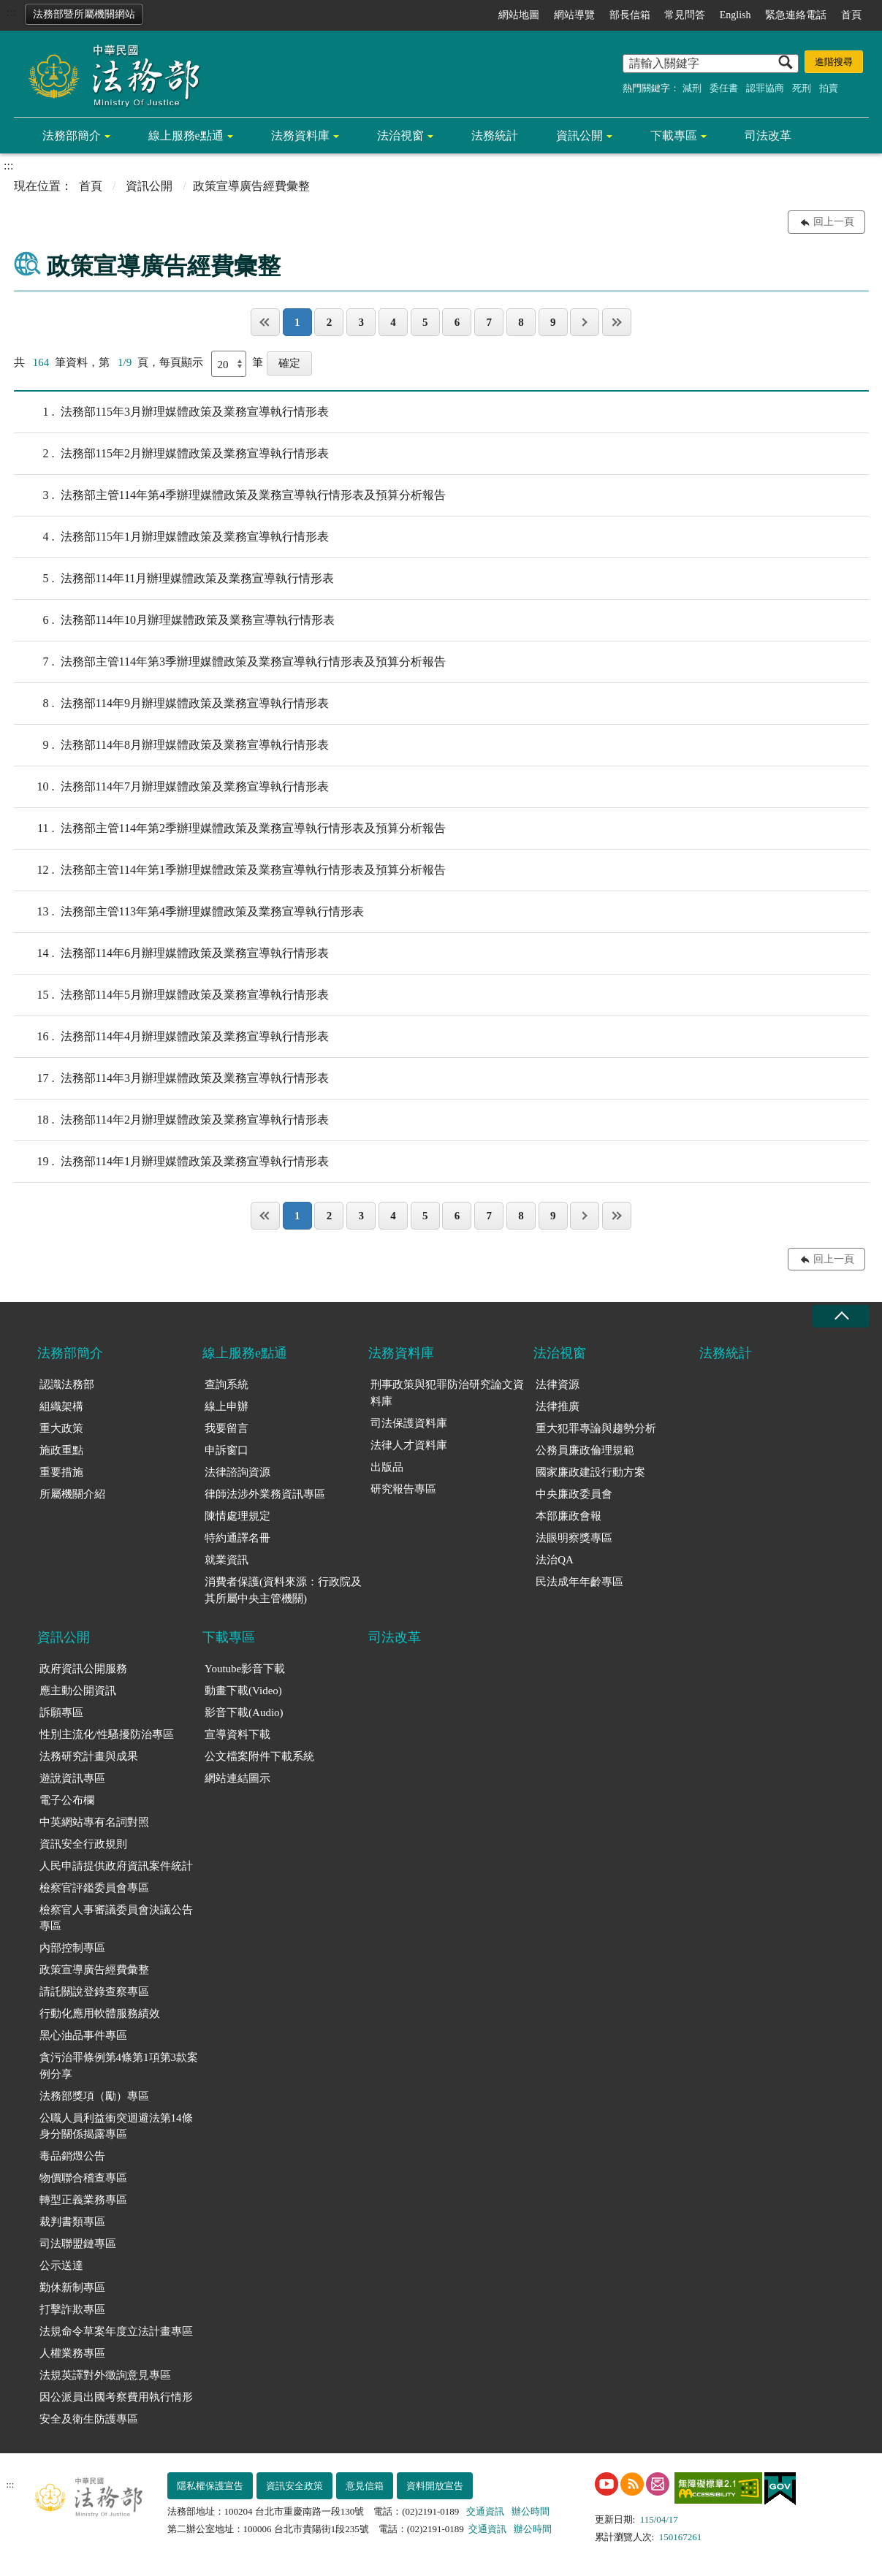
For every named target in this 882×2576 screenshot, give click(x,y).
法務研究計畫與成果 (88, 1756)
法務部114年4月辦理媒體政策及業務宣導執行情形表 (171, 1036)
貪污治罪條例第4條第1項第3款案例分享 (119, 2065)
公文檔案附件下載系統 (259, 1756)
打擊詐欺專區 (72, 2309)
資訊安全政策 (294, 2485)
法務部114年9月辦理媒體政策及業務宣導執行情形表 (171, 703)
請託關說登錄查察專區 (94, 1991)
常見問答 (684, 14)
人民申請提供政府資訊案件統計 (116, 1866)
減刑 (692, 88)
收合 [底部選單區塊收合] (841, 1316)
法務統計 (494, 135)
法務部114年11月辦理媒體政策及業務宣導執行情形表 (174, 578)
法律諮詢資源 (237, 1472)
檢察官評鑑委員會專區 (94, 1888)
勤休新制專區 (72, 2287)
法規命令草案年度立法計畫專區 (116, 2331)
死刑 (801, 88)
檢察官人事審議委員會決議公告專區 (116, 1918)
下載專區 (673, 135)
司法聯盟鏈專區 (77, 2243)
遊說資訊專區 (72, 1778)
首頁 (851, 14)
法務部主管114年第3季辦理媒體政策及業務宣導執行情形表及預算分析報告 (230, 662)
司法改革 (768, 135)
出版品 (386, 1467)
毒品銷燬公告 (72, 2156)
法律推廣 (557, 1406)
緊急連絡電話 (795, 14)
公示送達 (61, 2265)
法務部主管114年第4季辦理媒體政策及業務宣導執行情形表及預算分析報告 (230, 495)
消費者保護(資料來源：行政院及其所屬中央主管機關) (283, 1590)
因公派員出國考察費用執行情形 (116, 2397)
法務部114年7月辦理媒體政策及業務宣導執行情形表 (171, 787)
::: (11, 12)
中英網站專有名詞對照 (94, 1822)
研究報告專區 (403, 1489)
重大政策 (61, 1428)
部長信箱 (629, 14)
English (735, 14)
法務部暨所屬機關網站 (84, 14)
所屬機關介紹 (72, 1494)
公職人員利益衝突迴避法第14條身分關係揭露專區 (116, 2126)
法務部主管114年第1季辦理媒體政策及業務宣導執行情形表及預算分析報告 (230, 870)
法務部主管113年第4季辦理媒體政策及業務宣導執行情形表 (189, 912)
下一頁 (584, 322)
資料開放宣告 (434, 2485)
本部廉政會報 (568, 1516)
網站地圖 (518, 14)
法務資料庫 (300, 135)
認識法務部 (66, 1384)
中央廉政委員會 (574, 1494)
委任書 (724, 88)
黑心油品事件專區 (83, 2035)
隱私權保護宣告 (210, 2485)
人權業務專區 (72, 2353)
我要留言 (226, 1428)
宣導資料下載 (237, 1734)
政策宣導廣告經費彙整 (94, 1969)
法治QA (555, 1560)
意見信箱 (365, 2485)
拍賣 (828, 88)
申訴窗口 (226, 1450)
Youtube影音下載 (245, 1668)
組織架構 (61, 1406)
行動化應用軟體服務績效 (99, 2013)
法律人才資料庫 (408, 1445)
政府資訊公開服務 (83, 1668)
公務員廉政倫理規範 (585, 1450)
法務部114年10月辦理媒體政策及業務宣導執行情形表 (174, 620)
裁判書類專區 (72, 2222)
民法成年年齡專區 (579, 1582)
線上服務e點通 (186, 135)
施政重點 (61, 1450)
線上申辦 (226, 1406)
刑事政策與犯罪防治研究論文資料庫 (447, 1393)
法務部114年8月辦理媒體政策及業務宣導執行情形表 (171, 745)
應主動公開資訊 (77, 1690)
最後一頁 (616, 322)
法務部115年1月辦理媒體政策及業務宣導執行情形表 (171, 537)
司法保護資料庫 (408, 1423)
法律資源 (557, 1384)
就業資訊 (226, 1560)
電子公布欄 (66, 1800)
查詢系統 (226, 1384)
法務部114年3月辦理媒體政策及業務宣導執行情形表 (171, 1078)
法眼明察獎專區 (574, 1538)
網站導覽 (574, 14)
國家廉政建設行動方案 (590, 1472)
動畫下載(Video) (243, 1690)
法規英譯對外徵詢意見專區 (105, 2375)
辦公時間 (531, 2511)
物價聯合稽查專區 (83, 2178)
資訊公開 (579, 135)
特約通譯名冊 (237, 1538)
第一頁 (265, 322)
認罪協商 (765, 88)
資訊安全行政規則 (83, 1844)
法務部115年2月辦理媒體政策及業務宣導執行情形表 (171, 453)
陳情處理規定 (237, 1516)
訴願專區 (61, 1712)
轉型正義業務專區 (83, 2200)
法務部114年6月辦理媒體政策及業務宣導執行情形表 (171, 953)
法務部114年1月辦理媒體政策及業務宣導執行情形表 (171, 1161)
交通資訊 (485, 2511)
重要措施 (61, 1472)
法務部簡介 (71, 135)
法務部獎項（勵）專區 (94, 2096)
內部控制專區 (72, 1948)
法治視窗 (400, 135)
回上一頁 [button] (833, 221)
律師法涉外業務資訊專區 (265, 1494)
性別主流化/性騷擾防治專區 (106, 1734)
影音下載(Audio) (244, 1712)
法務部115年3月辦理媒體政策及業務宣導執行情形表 (171, 412)
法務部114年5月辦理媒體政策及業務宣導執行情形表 (171, 995)
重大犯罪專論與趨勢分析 (596, 1428)
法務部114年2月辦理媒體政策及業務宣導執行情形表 (171, 1120)
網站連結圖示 (237, 1778)
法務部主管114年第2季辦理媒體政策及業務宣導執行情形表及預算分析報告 (230, 828)
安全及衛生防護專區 (88, 2419)
